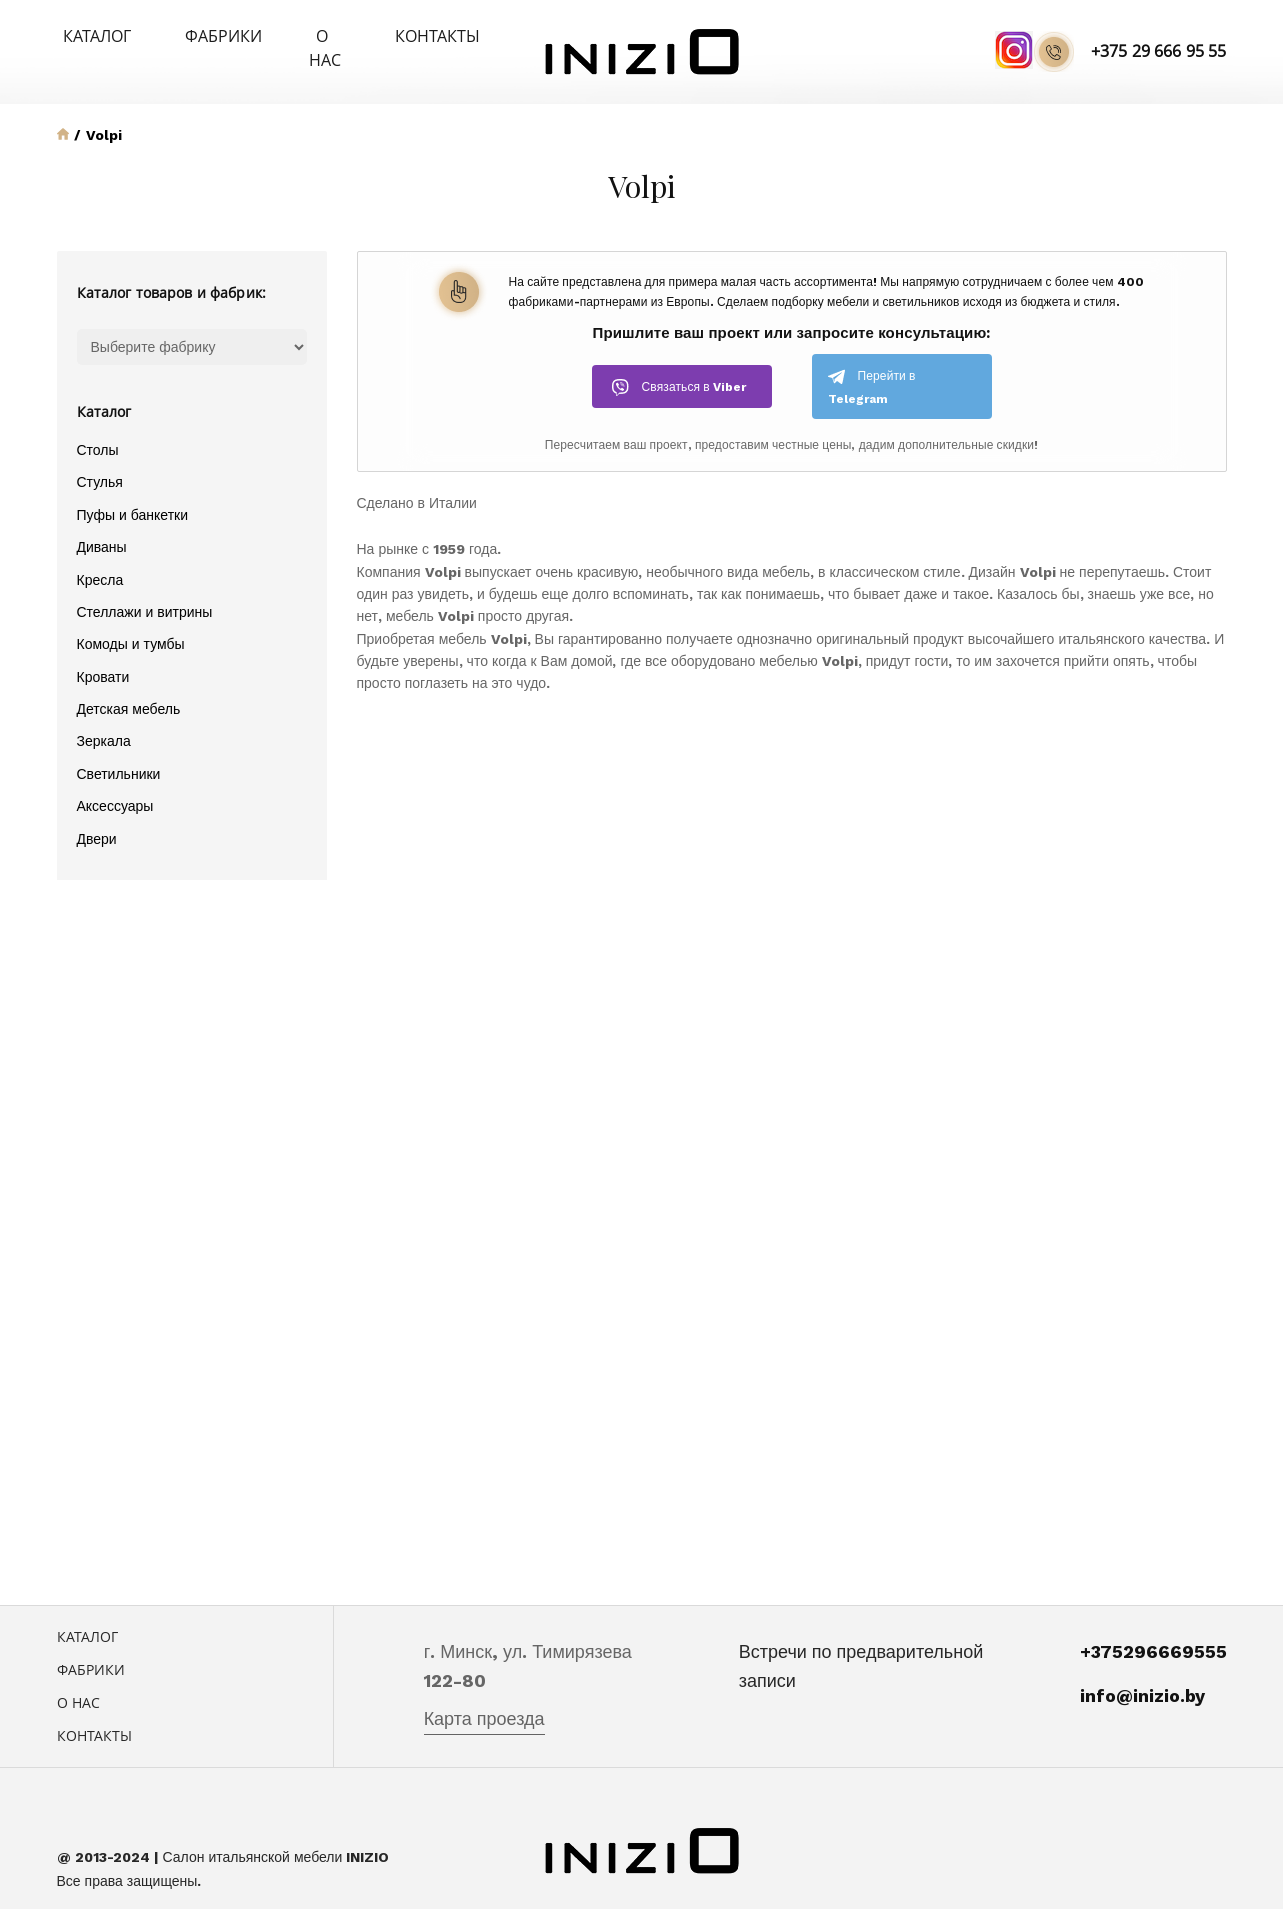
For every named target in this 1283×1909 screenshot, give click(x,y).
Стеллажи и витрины (145, 587)
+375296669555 (1153, 1627)
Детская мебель (129, 684)
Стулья (100, 458)
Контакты (386, 35)
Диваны (102, 522)
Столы (98, 425)
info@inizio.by (1142, 1670)
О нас (287, 35)
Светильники (119, 749)
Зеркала (104, 717)
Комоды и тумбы (131, 620)
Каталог (87, 35)
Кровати (103, 652)
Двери (97, 814)
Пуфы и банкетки (132, 490)
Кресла (100, 555)
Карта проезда (484, 1693)
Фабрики (192, 35)
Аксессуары (115, 781)
